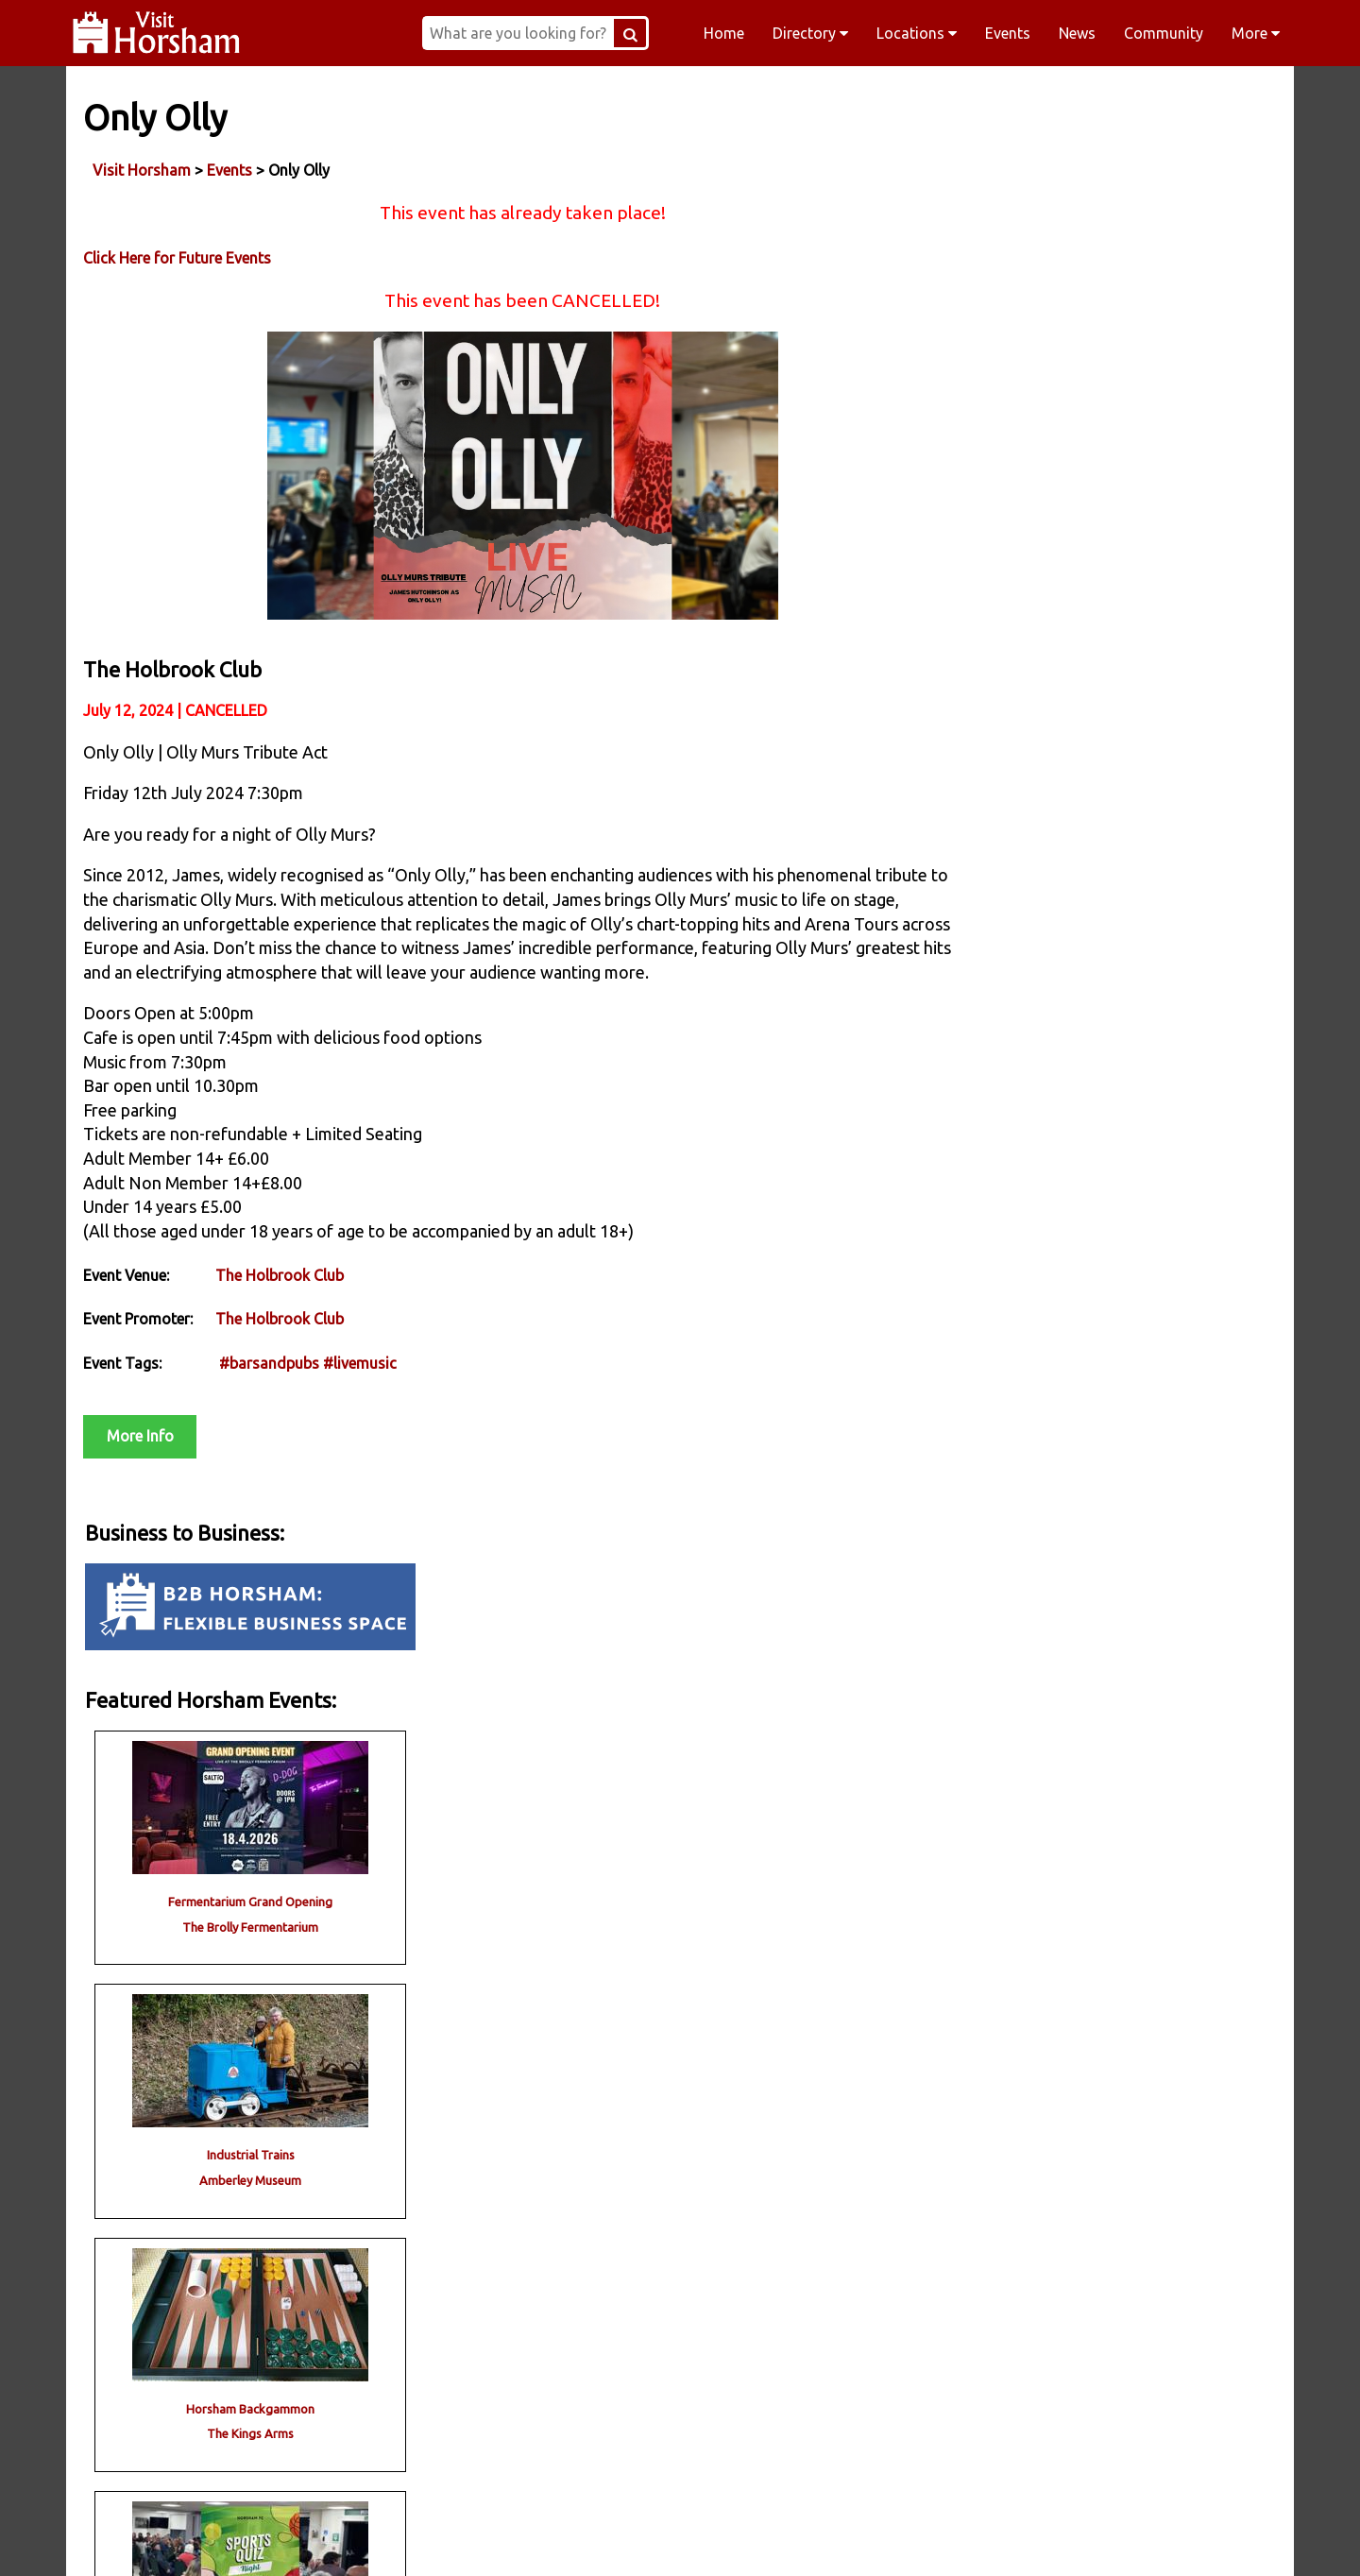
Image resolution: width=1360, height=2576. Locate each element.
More (1256, 33)
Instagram (559, 2537)
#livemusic (362, 1417)
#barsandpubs (271, 1417)
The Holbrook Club (281, 1330)
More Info (142, 1490)
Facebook (317, 2537)
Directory (810, 33)
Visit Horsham (143, 169)
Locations (916, 33)
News (1077, 33)
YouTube (1042, 2537)
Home (724, 33)
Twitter (800, 2537)
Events (1007, 33)
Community (1163, 33)
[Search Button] (655, 33)
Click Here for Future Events (179, 257)
